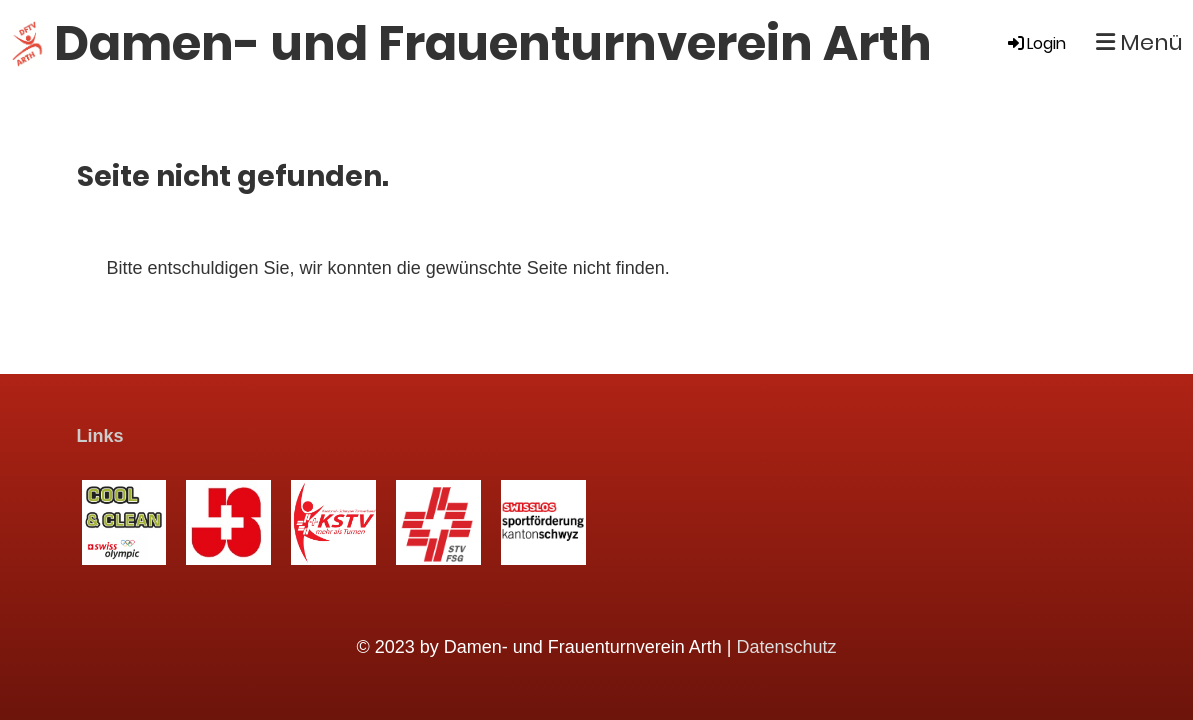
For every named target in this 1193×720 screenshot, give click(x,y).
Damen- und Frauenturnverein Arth (493, 43)
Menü (1139, 43)
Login (1035, 43)
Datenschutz (787, 647)
